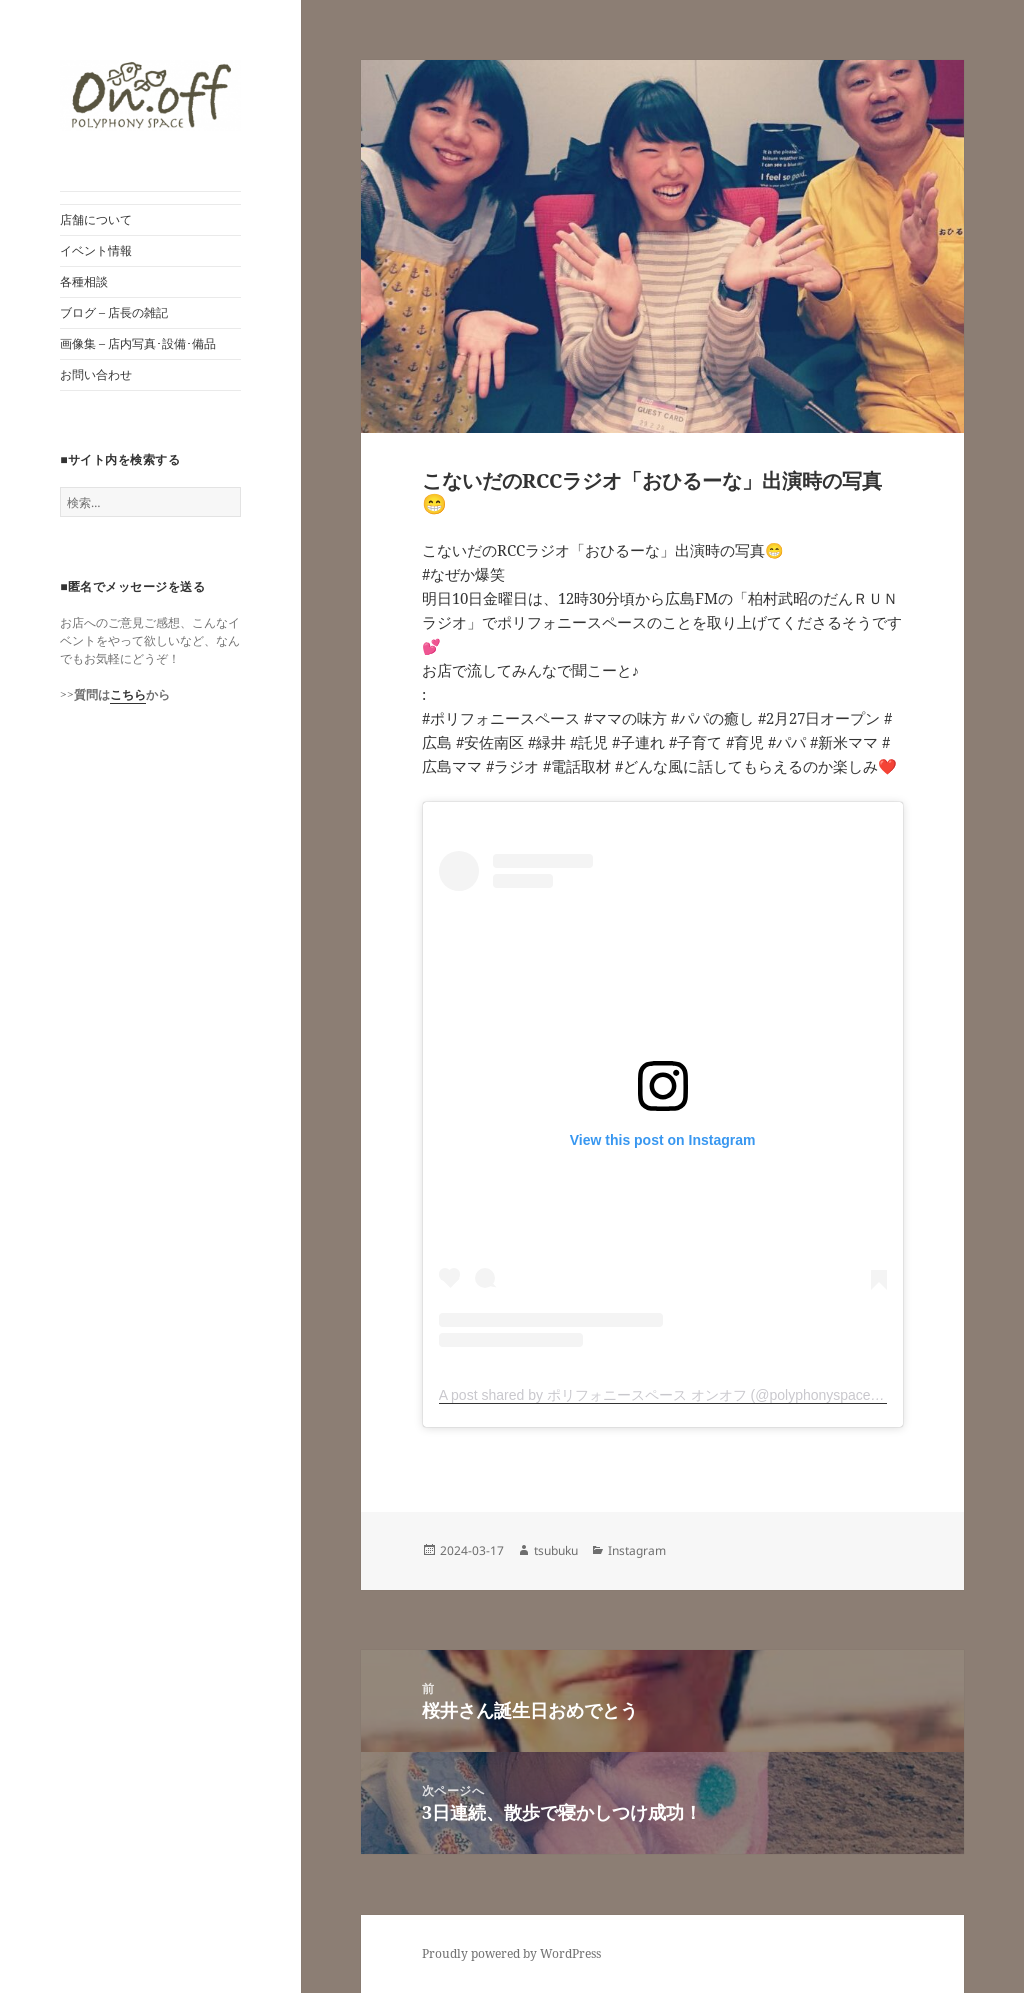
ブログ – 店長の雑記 (114, 312)
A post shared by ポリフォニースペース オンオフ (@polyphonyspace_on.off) (678, 1395)
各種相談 (84, 281)
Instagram (637, 1550)
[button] (150, 95)
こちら (128, 694)
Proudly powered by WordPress (511, 1953)
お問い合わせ (96, 374)
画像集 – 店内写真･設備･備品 (138, 343)
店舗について (96, 219)
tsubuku (556, 1550)
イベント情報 (96, 250)
